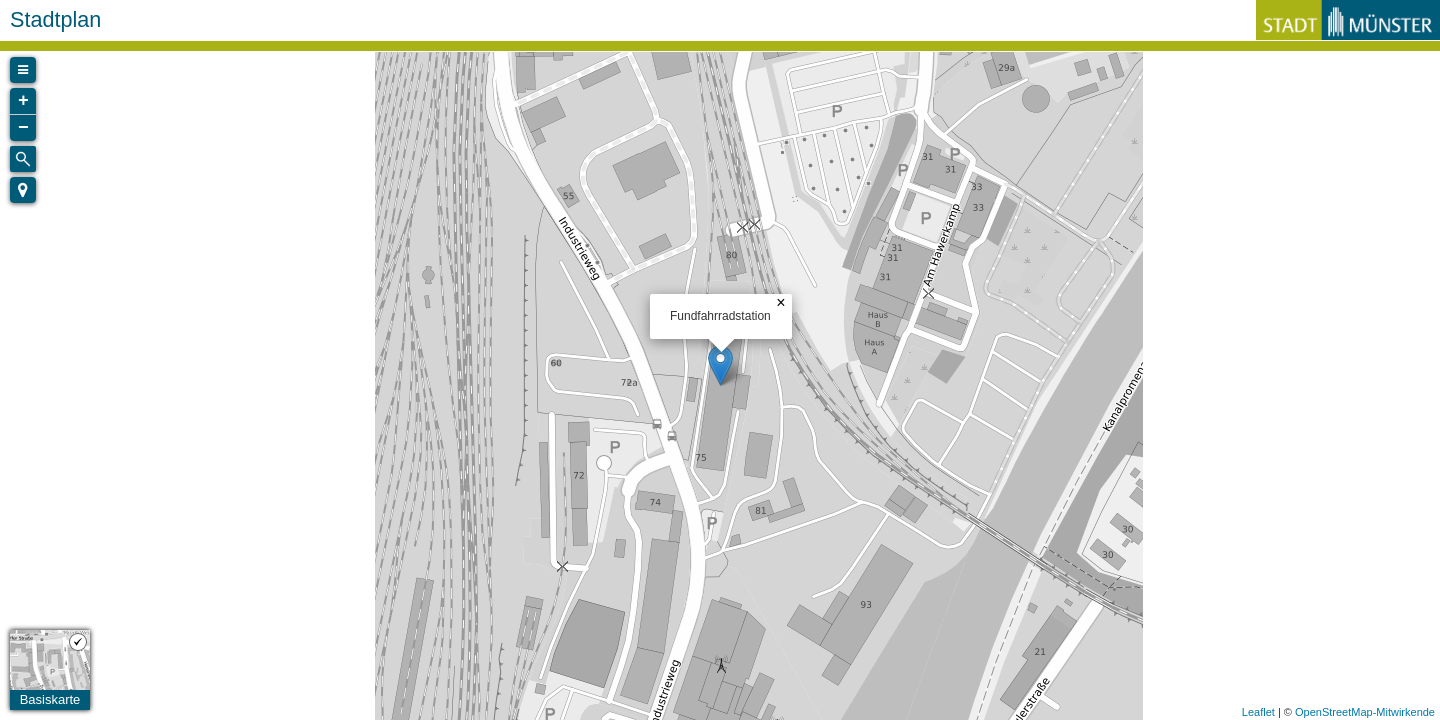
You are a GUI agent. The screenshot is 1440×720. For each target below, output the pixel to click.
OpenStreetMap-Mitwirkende (1365, 712)
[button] (23, 190)
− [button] (23, 128)
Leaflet (1258, 712)
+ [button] (23, 101)
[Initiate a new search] (23, 159)
